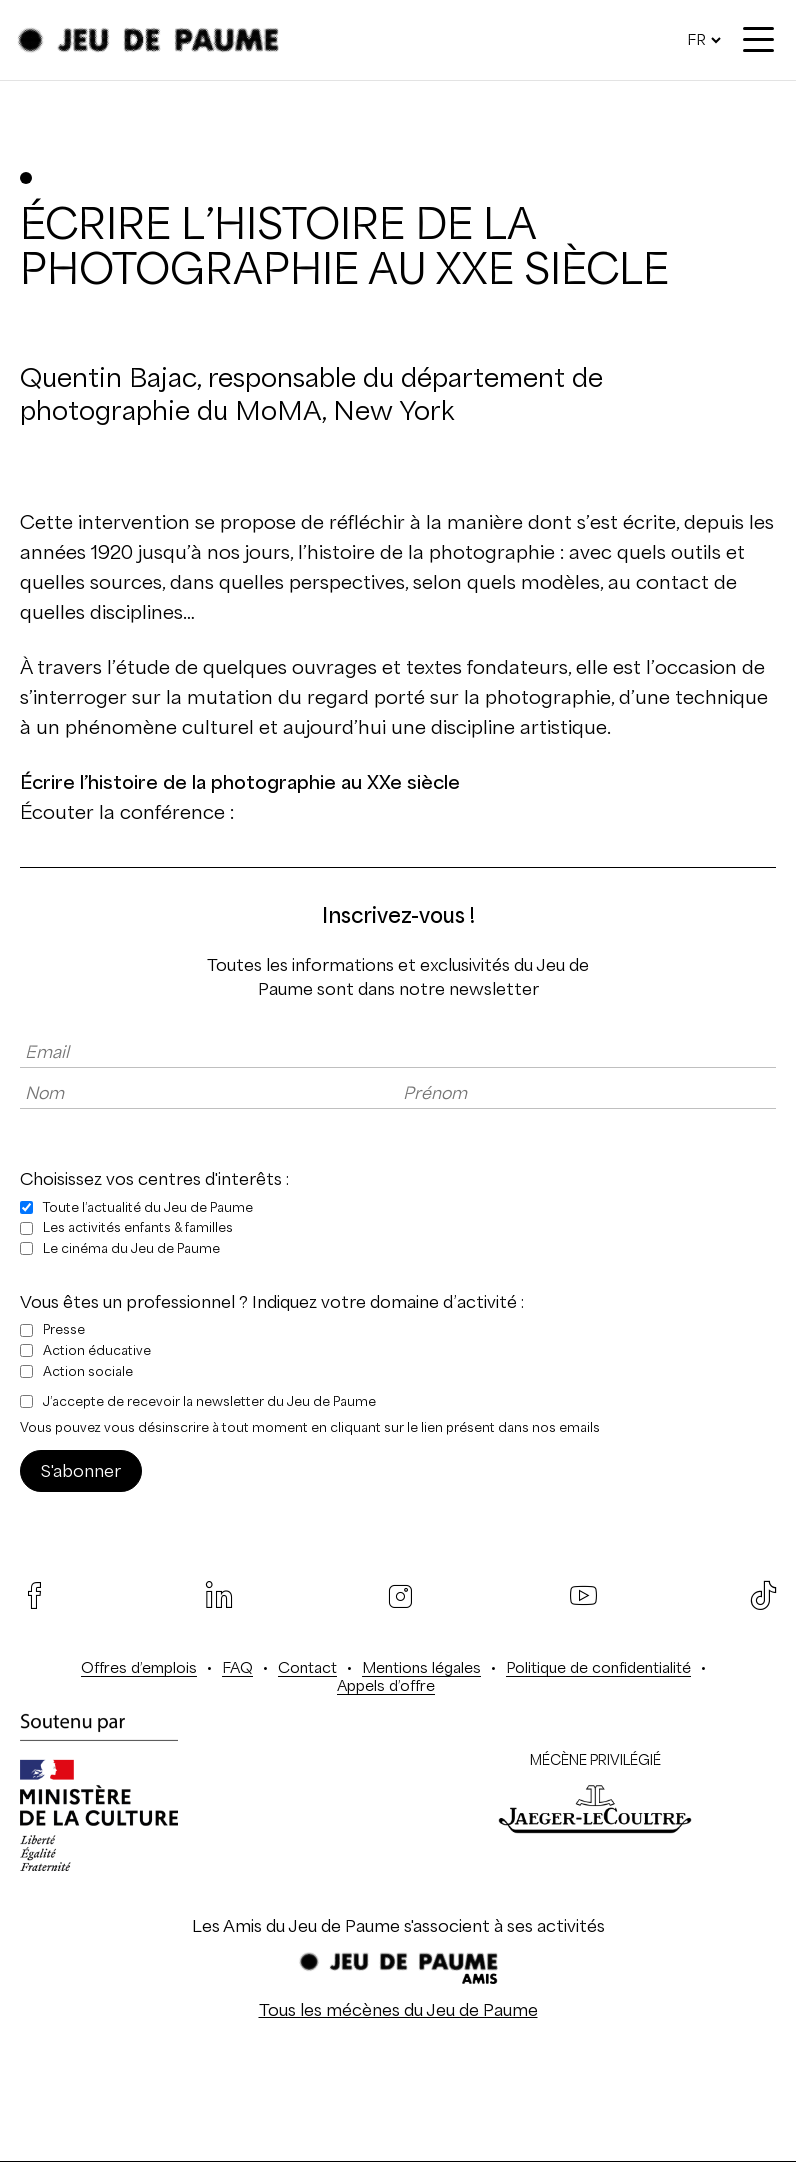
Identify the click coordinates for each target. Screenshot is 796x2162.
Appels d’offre (386, 1685)
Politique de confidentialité (598, 1667)
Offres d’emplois (139, 1667)
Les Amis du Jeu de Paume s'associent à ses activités (398, 1926)
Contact (307, 1667)
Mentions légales (421, 1667)
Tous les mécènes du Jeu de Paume (398, 2010)
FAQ (237, 1667)
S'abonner (81, 1471)
